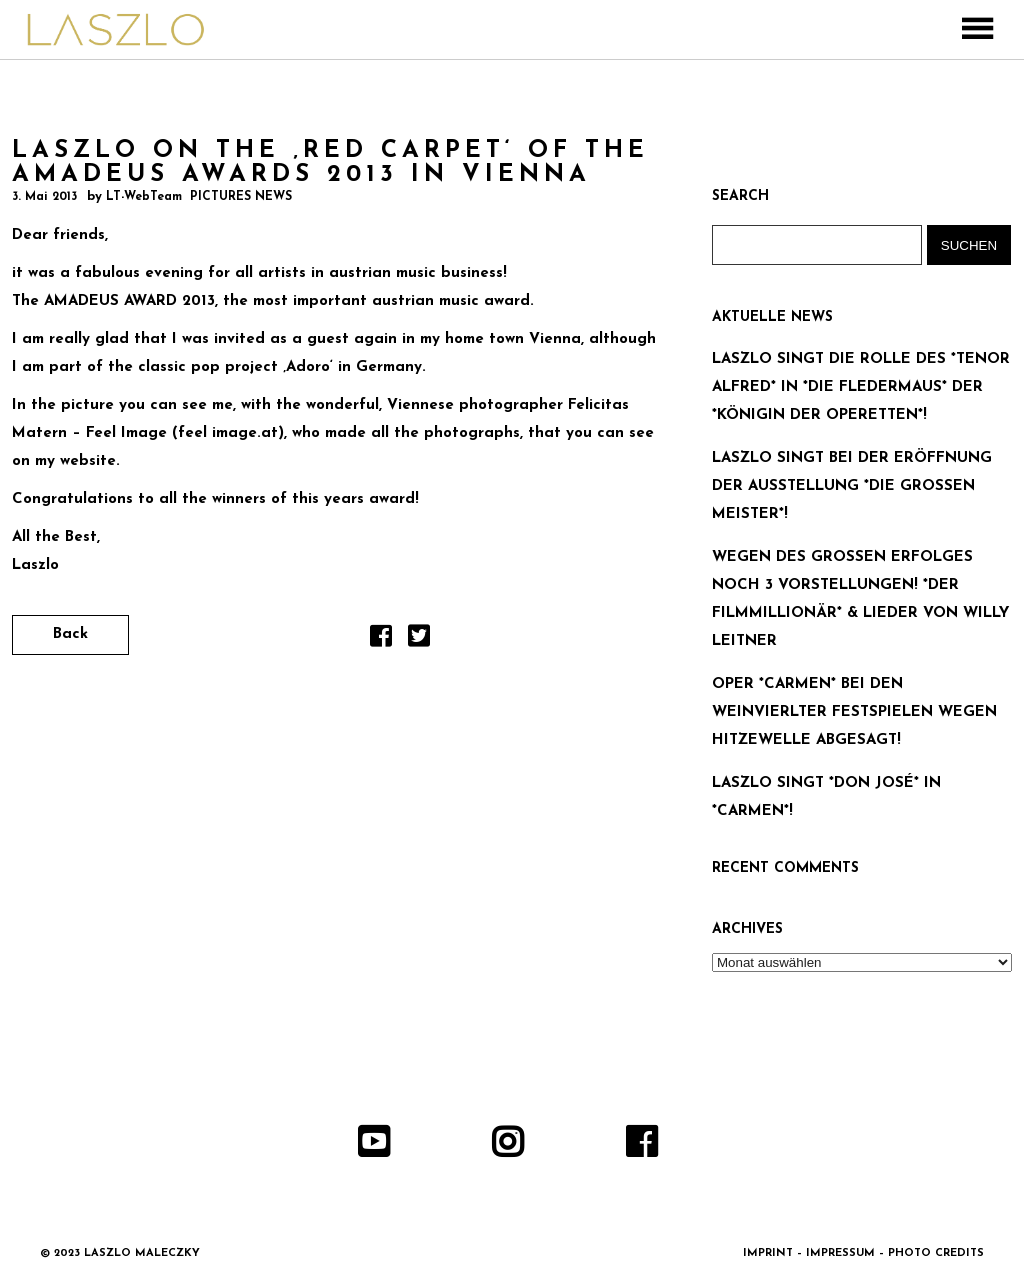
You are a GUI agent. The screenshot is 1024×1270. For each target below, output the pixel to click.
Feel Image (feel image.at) (185, 433)
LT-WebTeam (144, 197)
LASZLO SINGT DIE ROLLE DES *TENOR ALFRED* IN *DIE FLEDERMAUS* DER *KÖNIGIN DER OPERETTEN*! (861, 387)
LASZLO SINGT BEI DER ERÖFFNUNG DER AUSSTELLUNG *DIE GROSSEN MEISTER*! (852, 486)
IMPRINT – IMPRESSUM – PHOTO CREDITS (863, 1253)
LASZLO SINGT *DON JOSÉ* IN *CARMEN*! (826, 797)
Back (70, 634)
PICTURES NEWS (241, 197)
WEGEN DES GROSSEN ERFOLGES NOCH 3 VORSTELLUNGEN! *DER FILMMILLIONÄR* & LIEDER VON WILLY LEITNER (860, 599)
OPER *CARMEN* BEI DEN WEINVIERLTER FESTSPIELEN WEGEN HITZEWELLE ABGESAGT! (854, 712)
